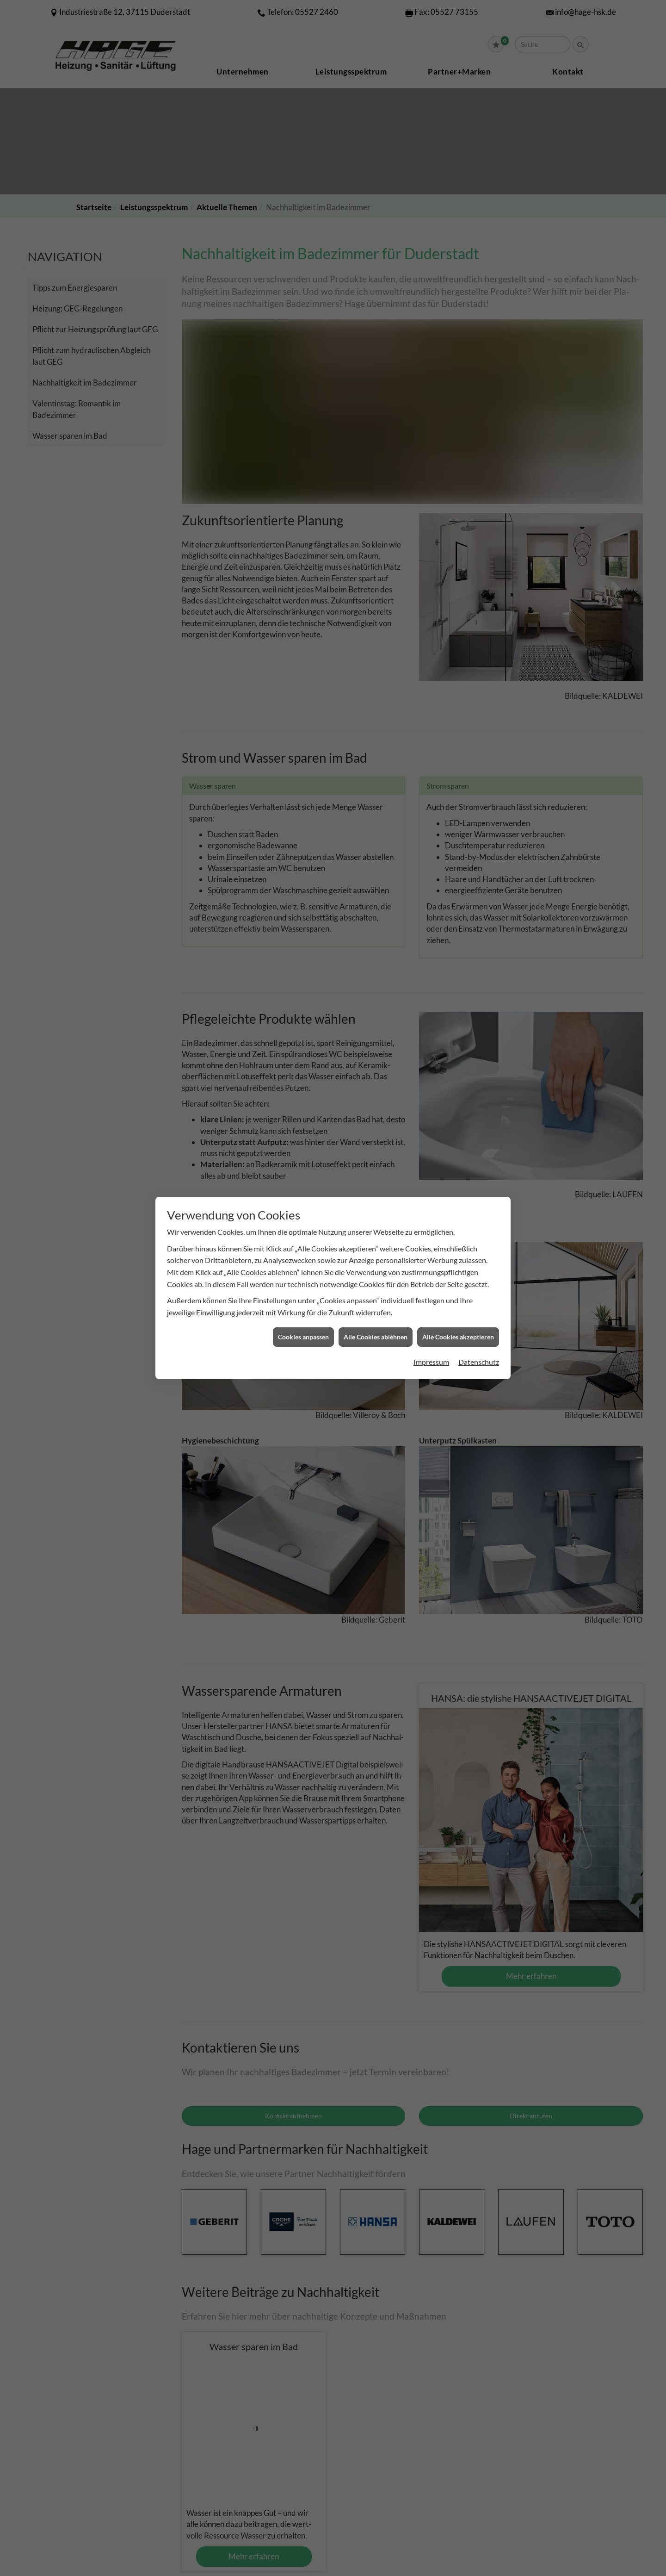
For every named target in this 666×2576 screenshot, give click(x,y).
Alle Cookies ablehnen (375, 1337)
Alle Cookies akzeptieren (458, 1337)
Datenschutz (478, 1361)
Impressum (431, 1361)
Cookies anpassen (303, 1337)
